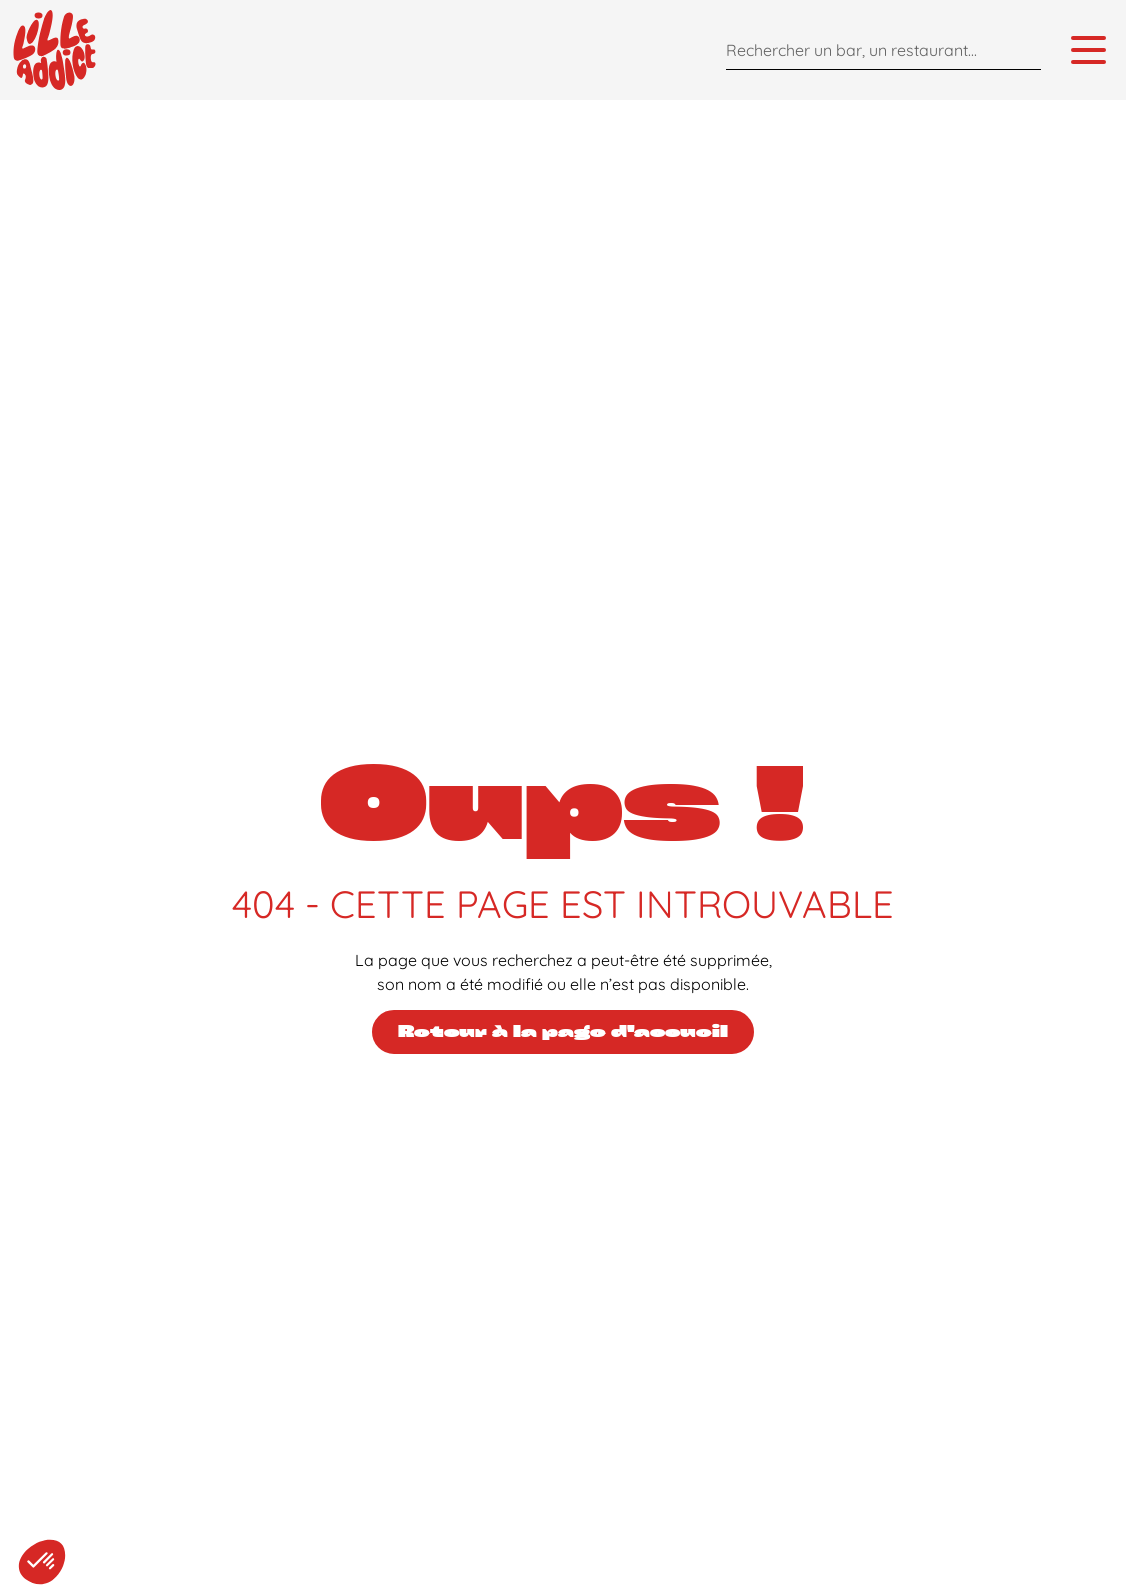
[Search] (1021, 49)
